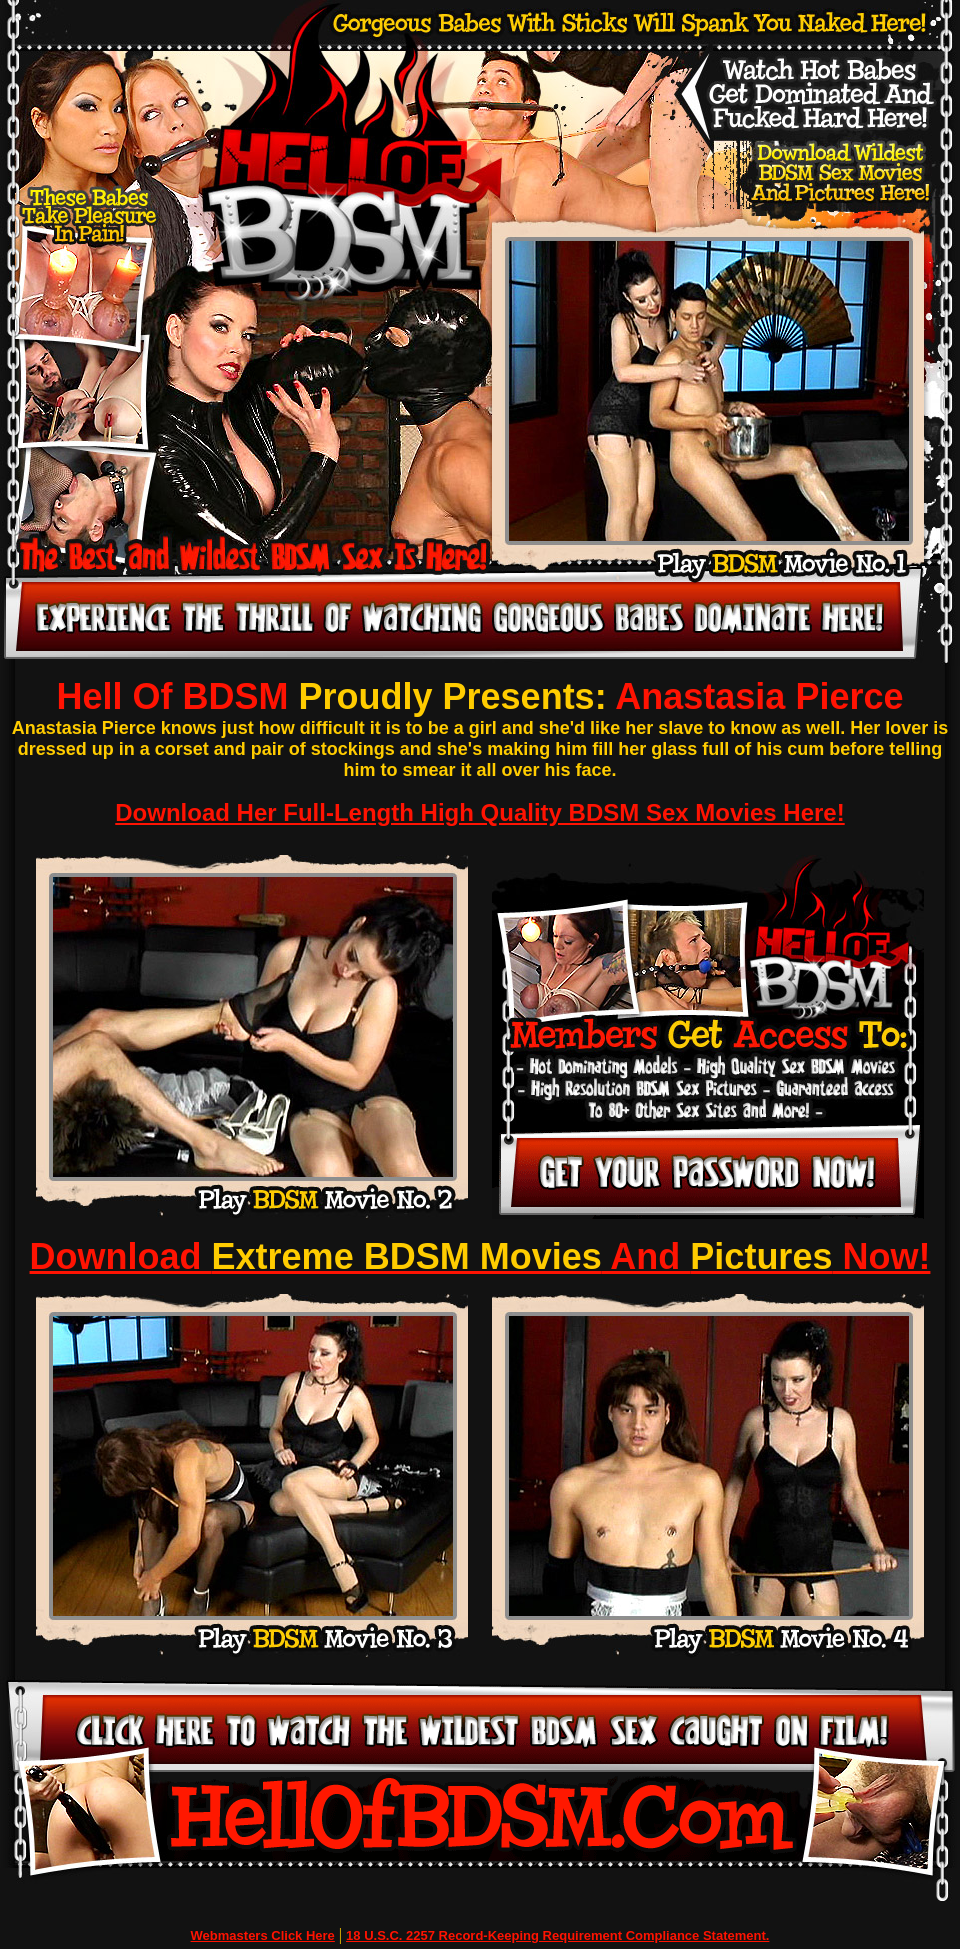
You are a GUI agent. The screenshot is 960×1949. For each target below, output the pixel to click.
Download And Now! (480, 1256)
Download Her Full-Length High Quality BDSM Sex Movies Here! (479, 812)
